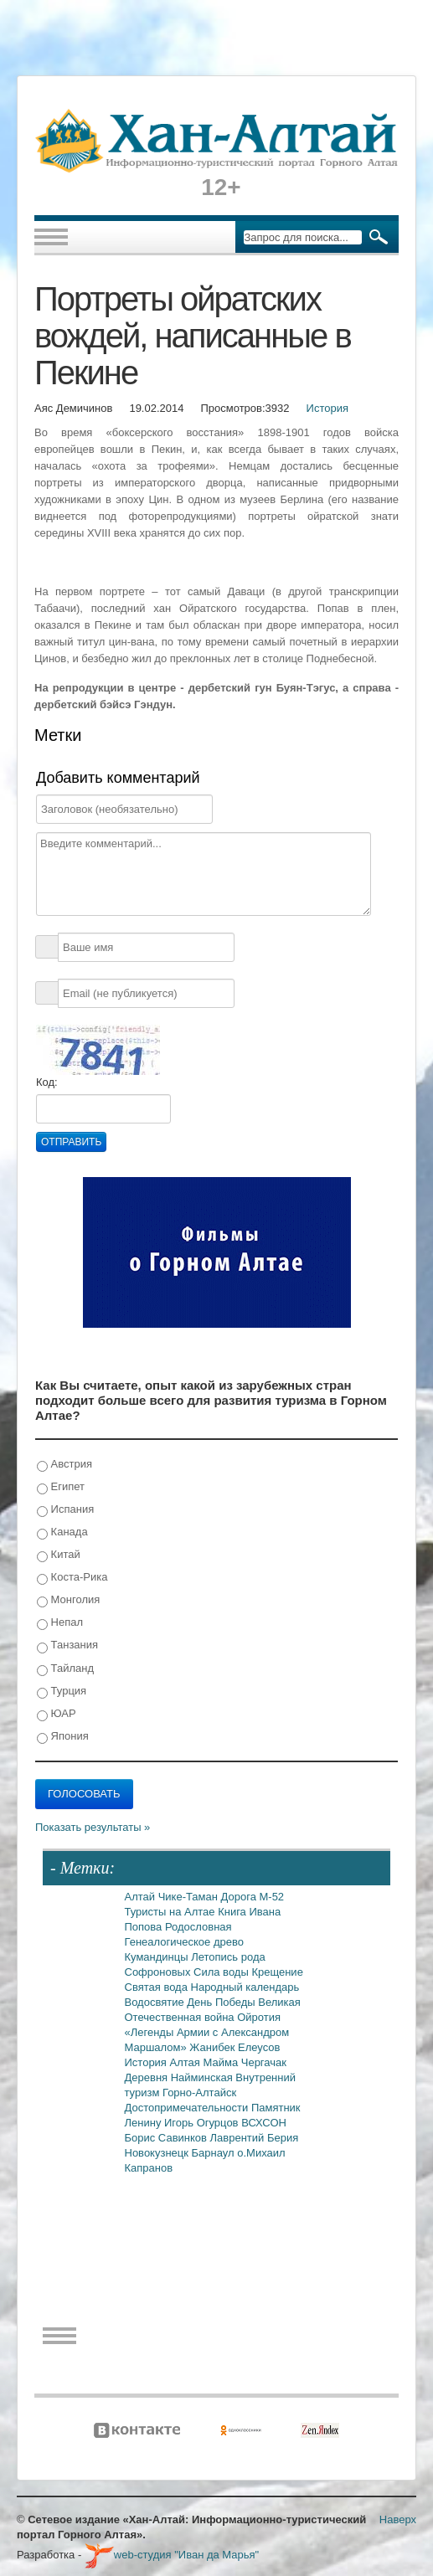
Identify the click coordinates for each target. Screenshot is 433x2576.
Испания (65, 1510)
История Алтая (164, 2062)
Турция (61, 1691)
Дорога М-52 (253, 1896)
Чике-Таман (189, 1896)
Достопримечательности (188, 2107)
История (327, 408)
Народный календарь (245, 1987)
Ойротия (259, 2017)
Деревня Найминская (180, 2077)
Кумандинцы (158, 1957)
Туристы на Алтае (172, 1911)
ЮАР (56, 1714)
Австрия (64, 1465)
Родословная (198, 1926)
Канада (62, 1532)
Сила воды (222, 1972)
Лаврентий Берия (254, 2137)
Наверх (397, 2519)
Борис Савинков (167, 2137)
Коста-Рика (72, 1578)
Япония (63, 1737)
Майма (221, 2062)
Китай (58, 1555)
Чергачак (263, 2062)
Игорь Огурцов (202, 2122)
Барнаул (215, 2153)
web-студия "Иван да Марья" (172, 2554)
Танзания (67, 1645)
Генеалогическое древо (184, 1942)
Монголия (68, 1600)
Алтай (141, 1896)
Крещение (276, 1972)
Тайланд (65, 1669)
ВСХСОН (263, 2122)
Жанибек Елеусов (234, 2047)
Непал (60, 1623)
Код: (47, 1082)
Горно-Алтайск (199, 2092)
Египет (61, 1487)
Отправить (71, 1142)
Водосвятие (156, 2002)
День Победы (222, 2002)
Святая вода (158, 1987)
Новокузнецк (158, 2153)
